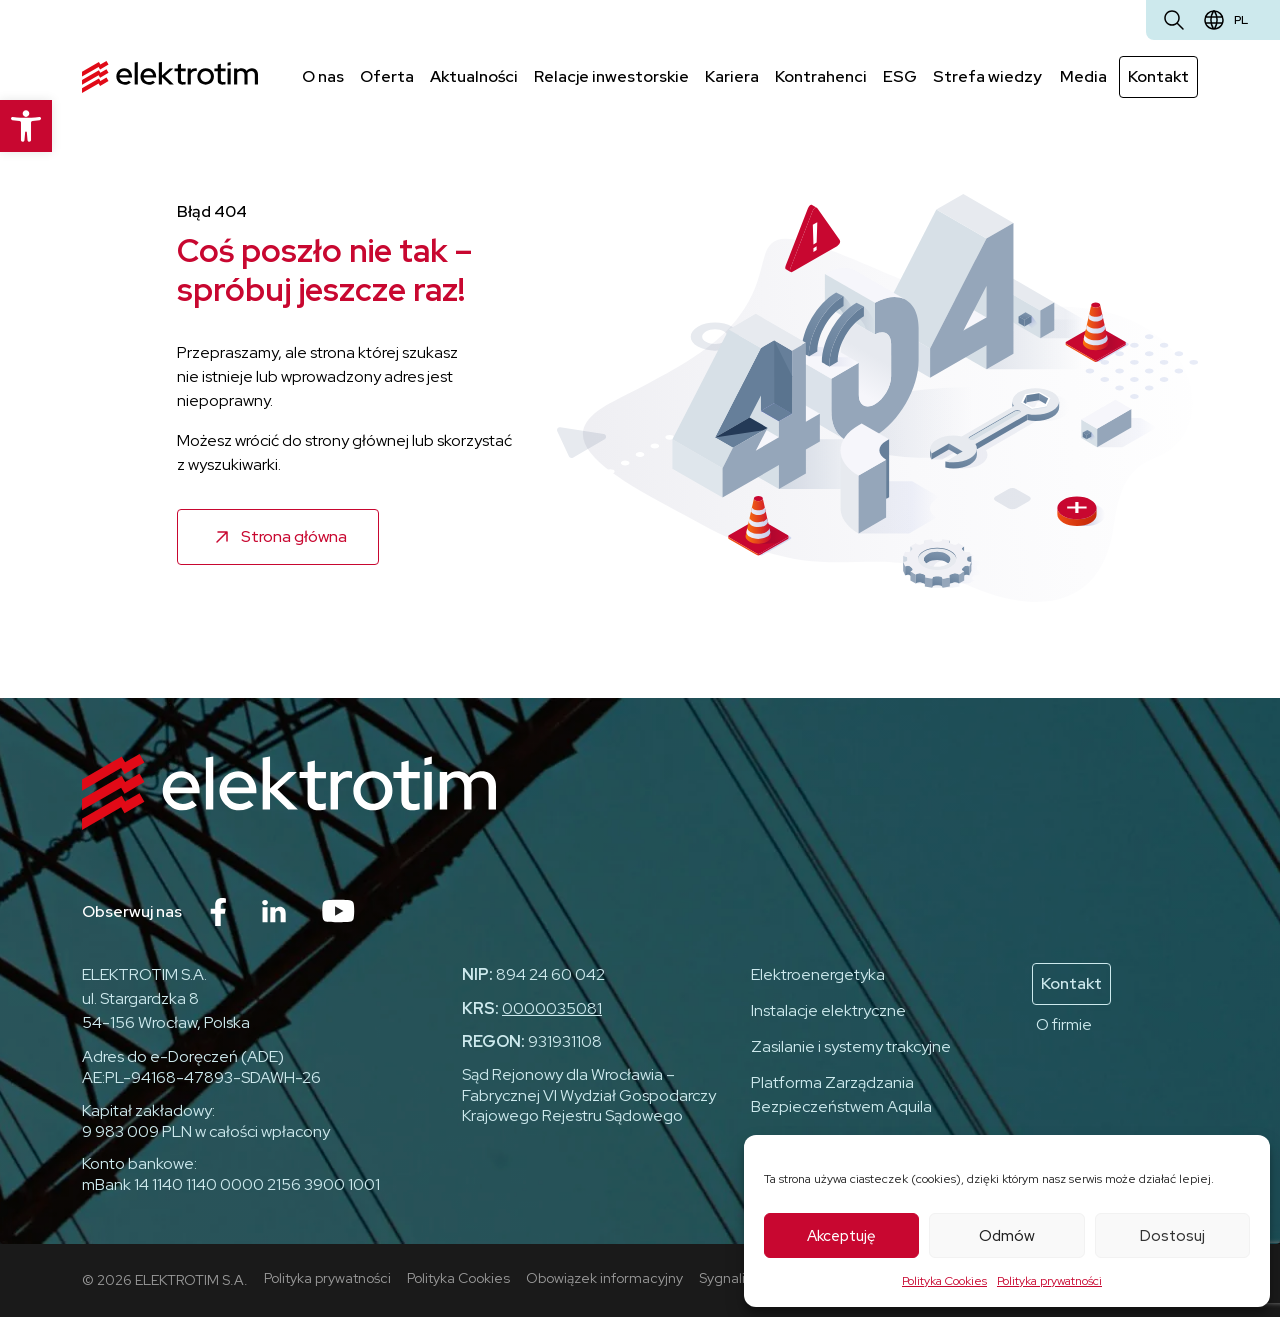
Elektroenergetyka (818, 974)
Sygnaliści (730, 1278)
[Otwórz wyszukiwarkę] (1174, 20)
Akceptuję (841, 1236)
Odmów (1007, 1236)
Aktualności (474, 76)
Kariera (732, 76)
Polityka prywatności (1049, 1281)
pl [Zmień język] (1241, 20)
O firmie (1064, 1024)
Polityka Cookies (944, 1281)
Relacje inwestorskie (611, 76)
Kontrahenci (821, 76)
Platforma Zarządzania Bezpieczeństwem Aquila (841, 1094)
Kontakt (1158, 76)
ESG (900, 76)
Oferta (387, 76)
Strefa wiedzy (987, 76)
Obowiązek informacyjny (604, 1278)
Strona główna (294, 536)
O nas (323, 76)
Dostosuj (1172, 1236)
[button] (26, 126)
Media (1083, 76)
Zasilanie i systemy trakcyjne (851, 1046)
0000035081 (552, 1008)
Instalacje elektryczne (828, 1010)
